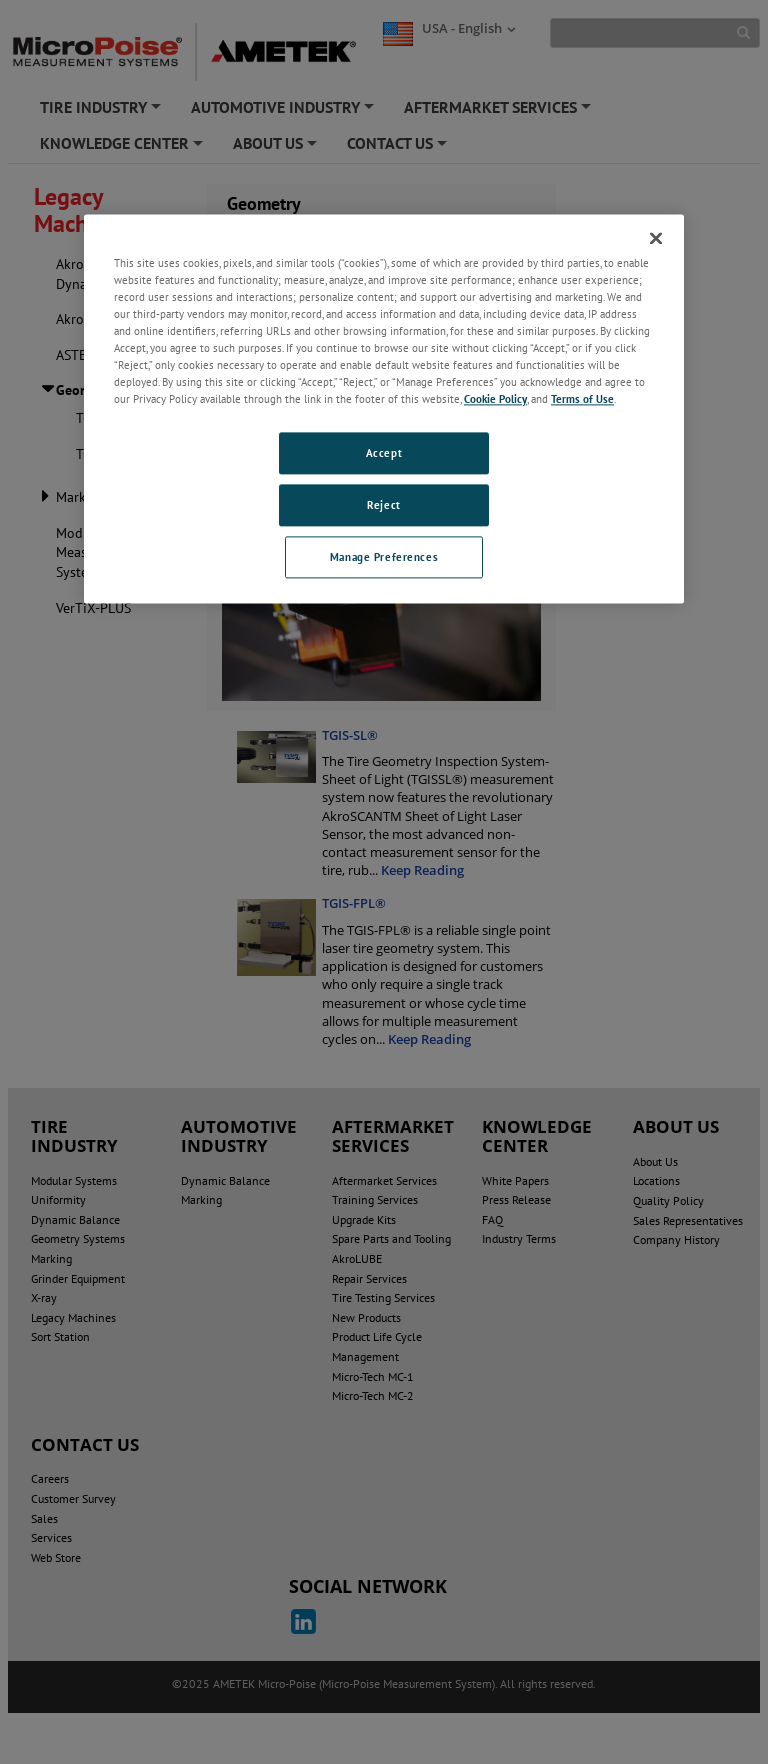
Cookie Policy (495, 398)
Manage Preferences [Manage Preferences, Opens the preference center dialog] (384, 556)
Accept (384, 453)
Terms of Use (582, 398)
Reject (383, 504)
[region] (384, 408)
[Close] (656, 238)
